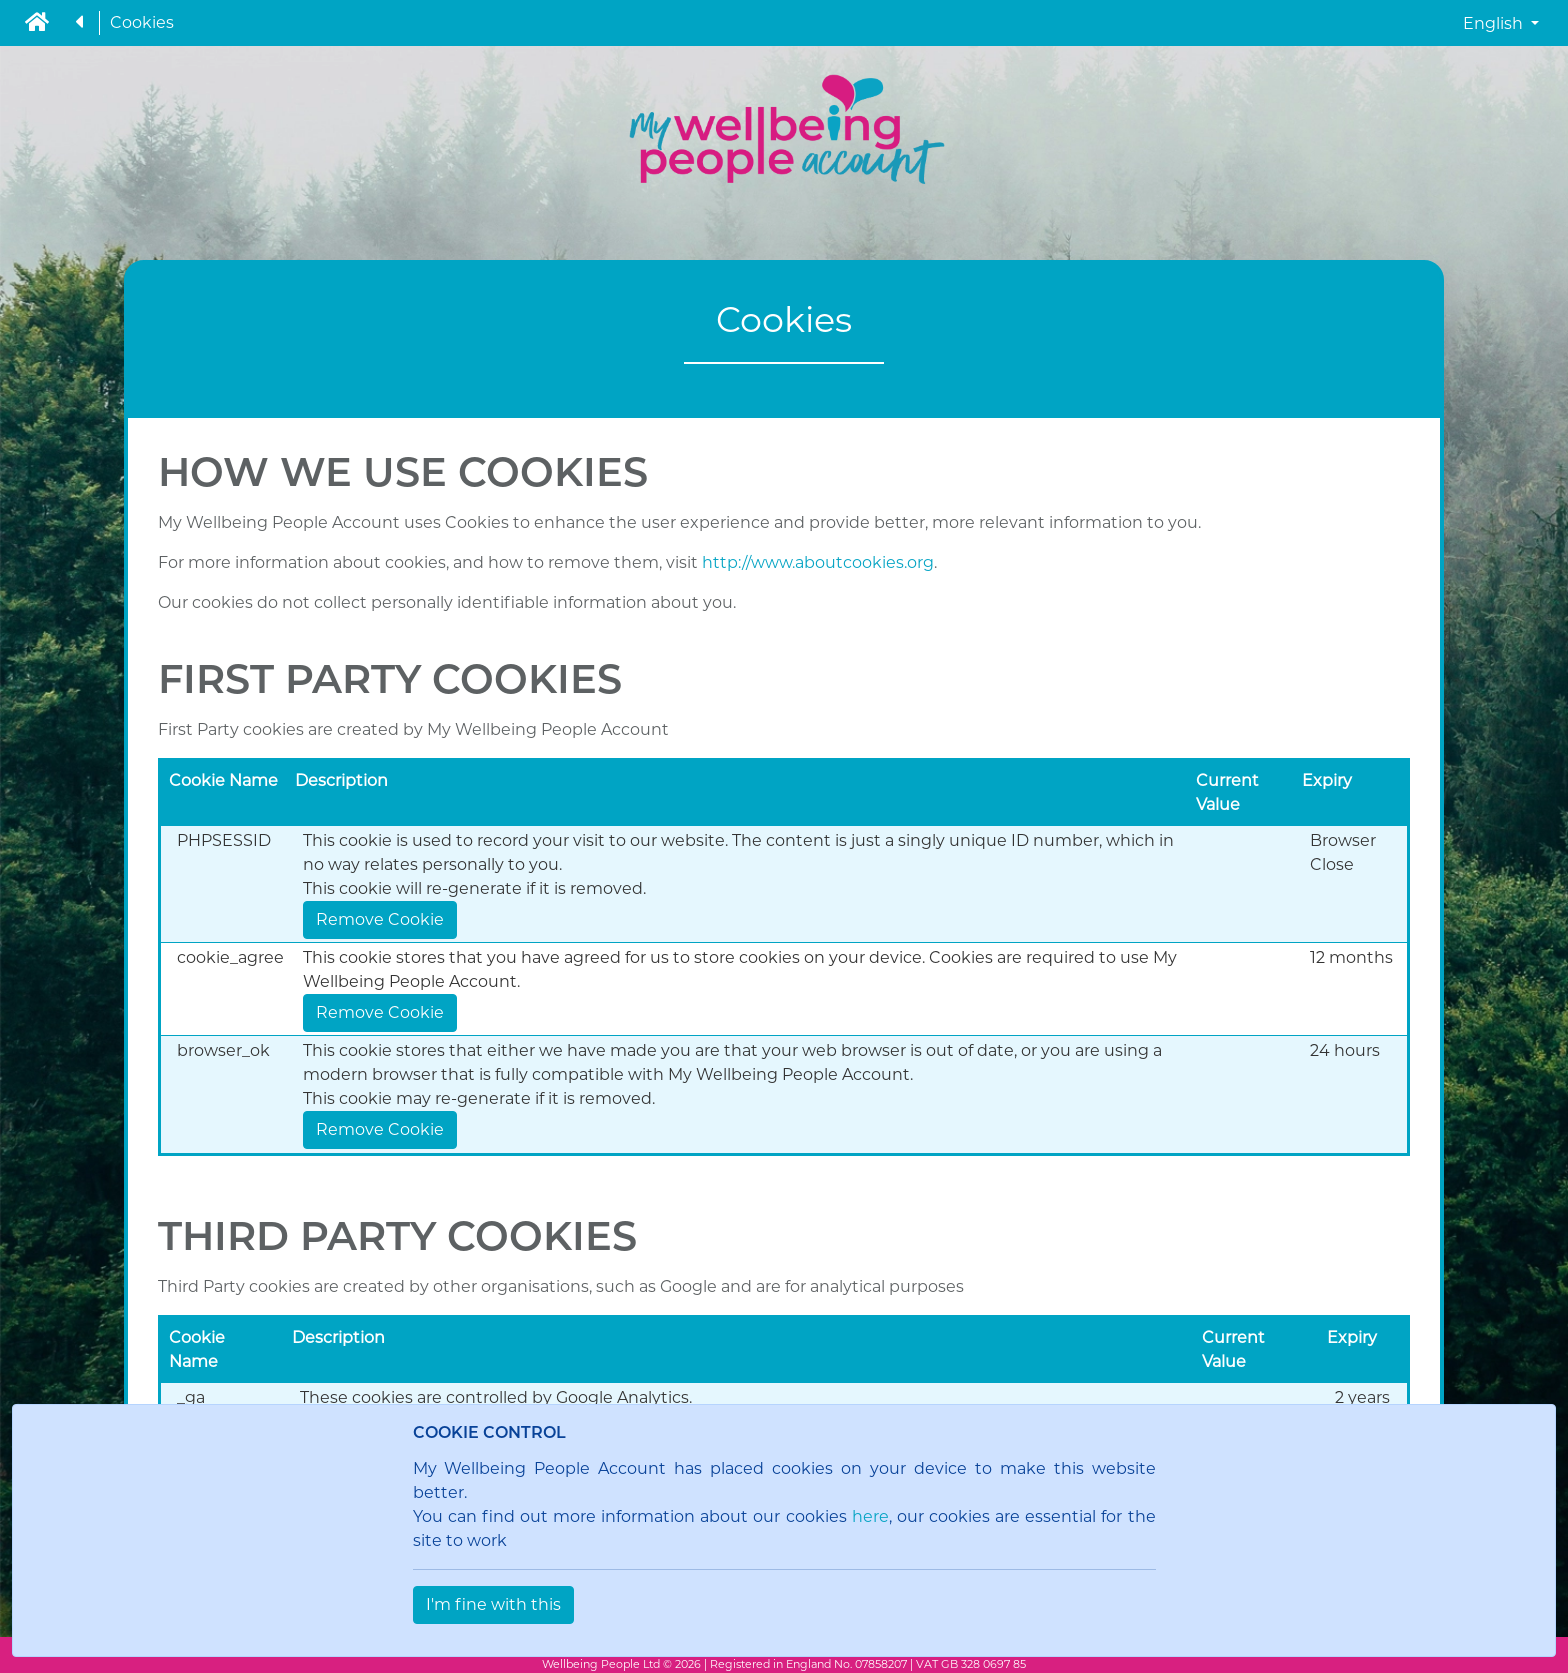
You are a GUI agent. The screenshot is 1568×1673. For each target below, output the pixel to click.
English (1495, 23)
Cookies (142, 22)
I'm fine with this (493, 1604)
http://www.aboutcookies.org (818, 562)
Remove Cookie (380, 919)
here (870, 1516)
